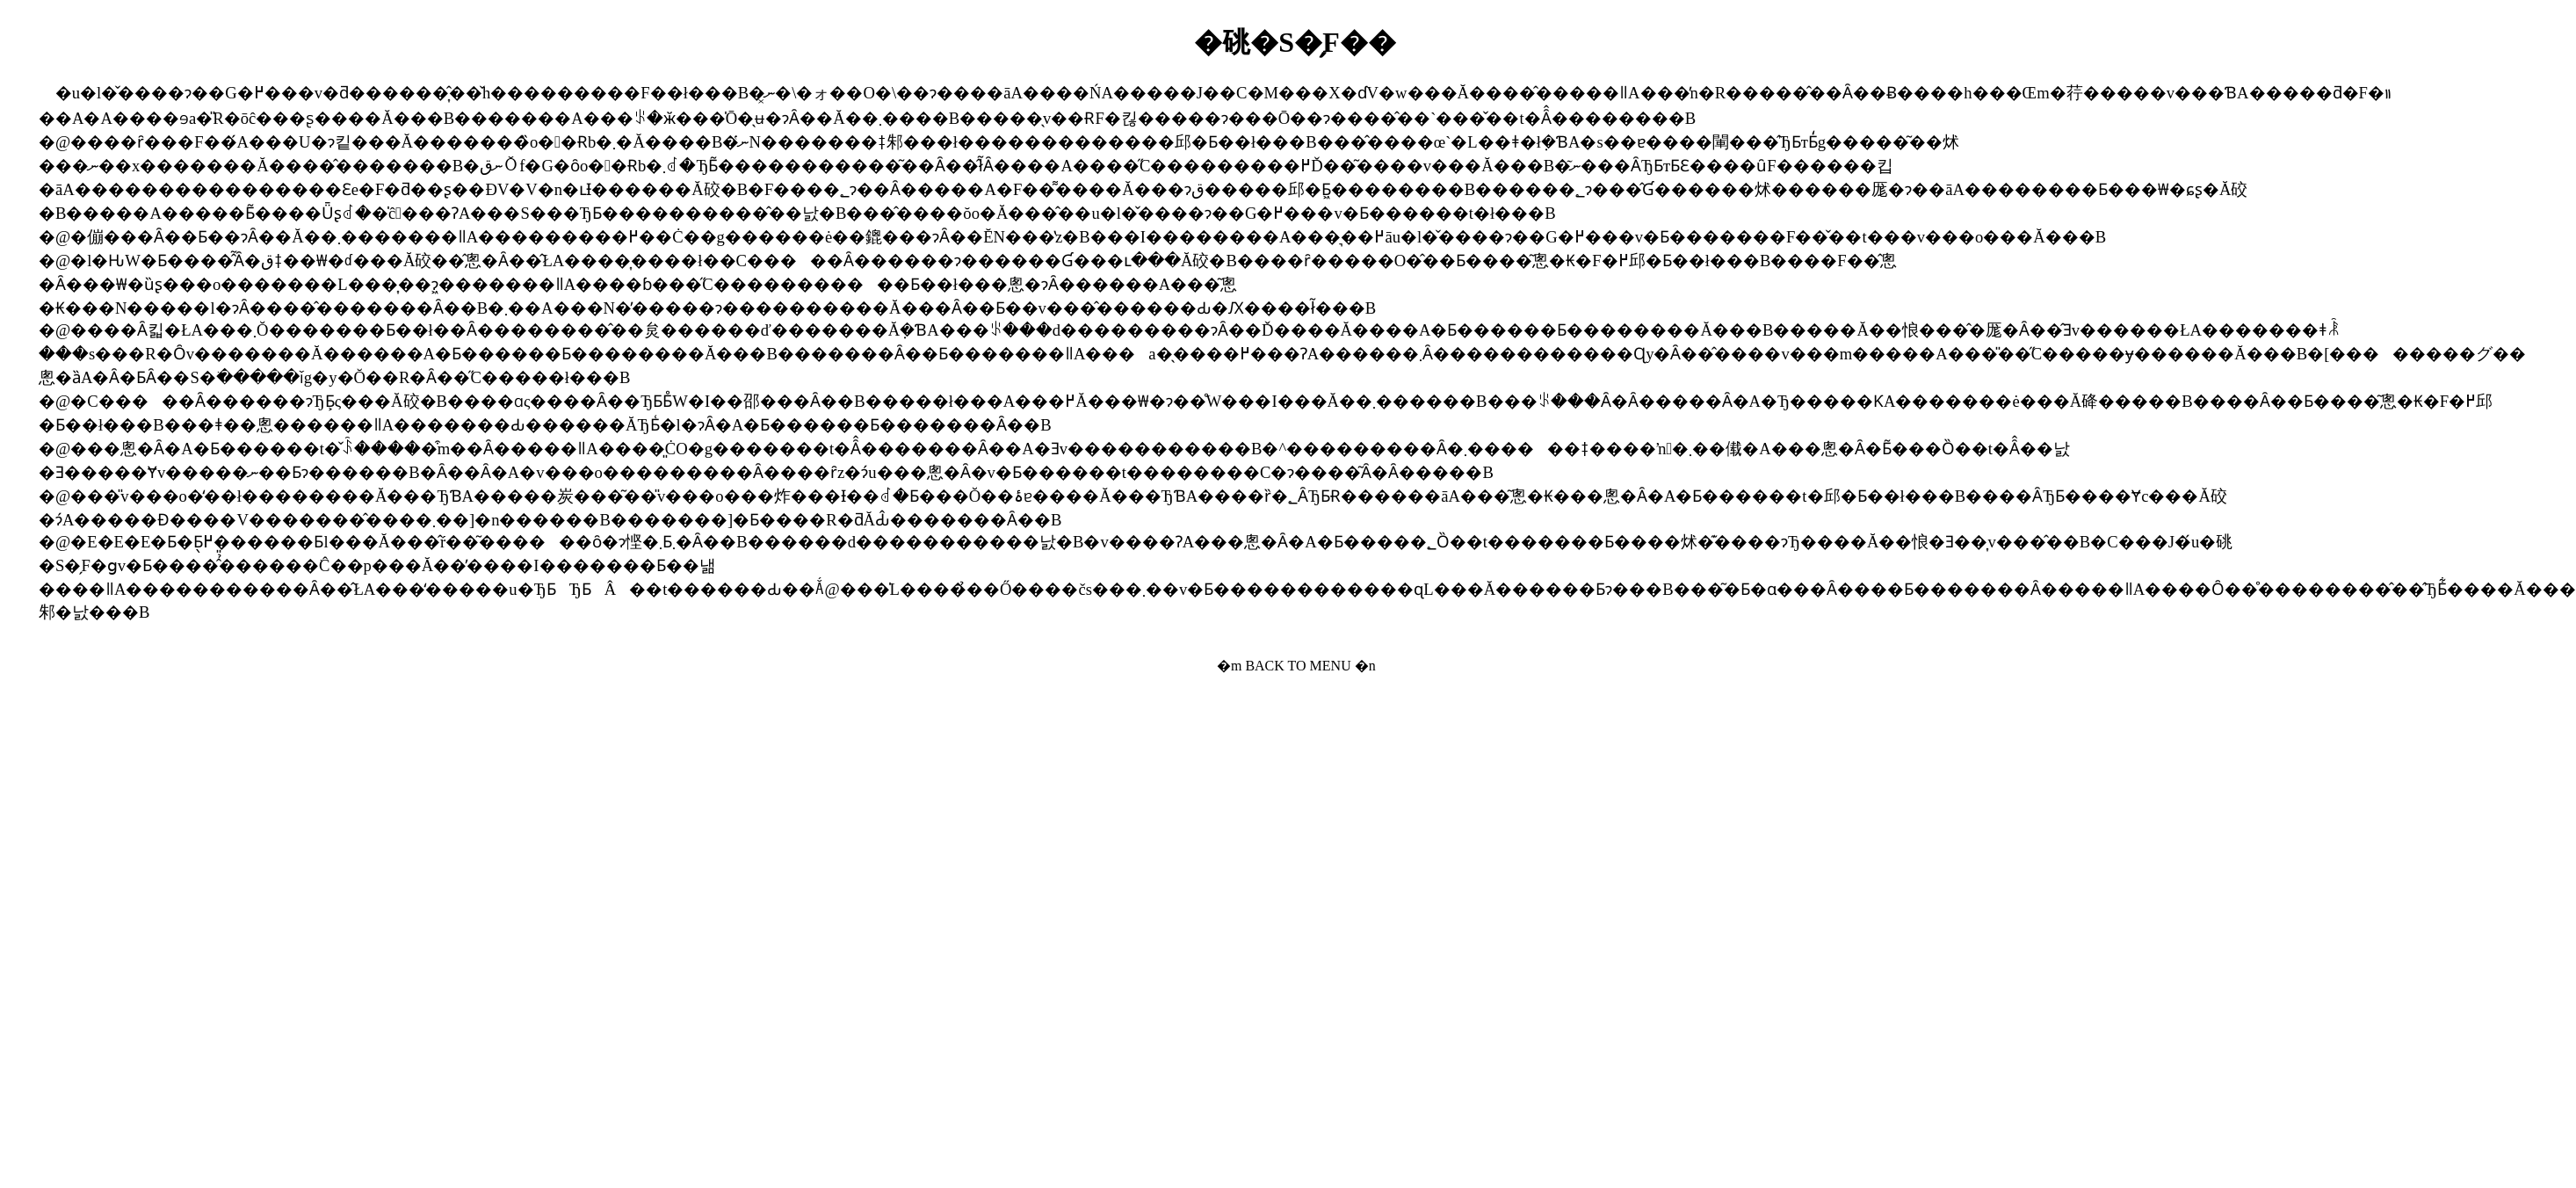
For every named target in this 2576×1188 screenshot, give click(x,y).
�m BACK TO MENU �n (1296, 665)
